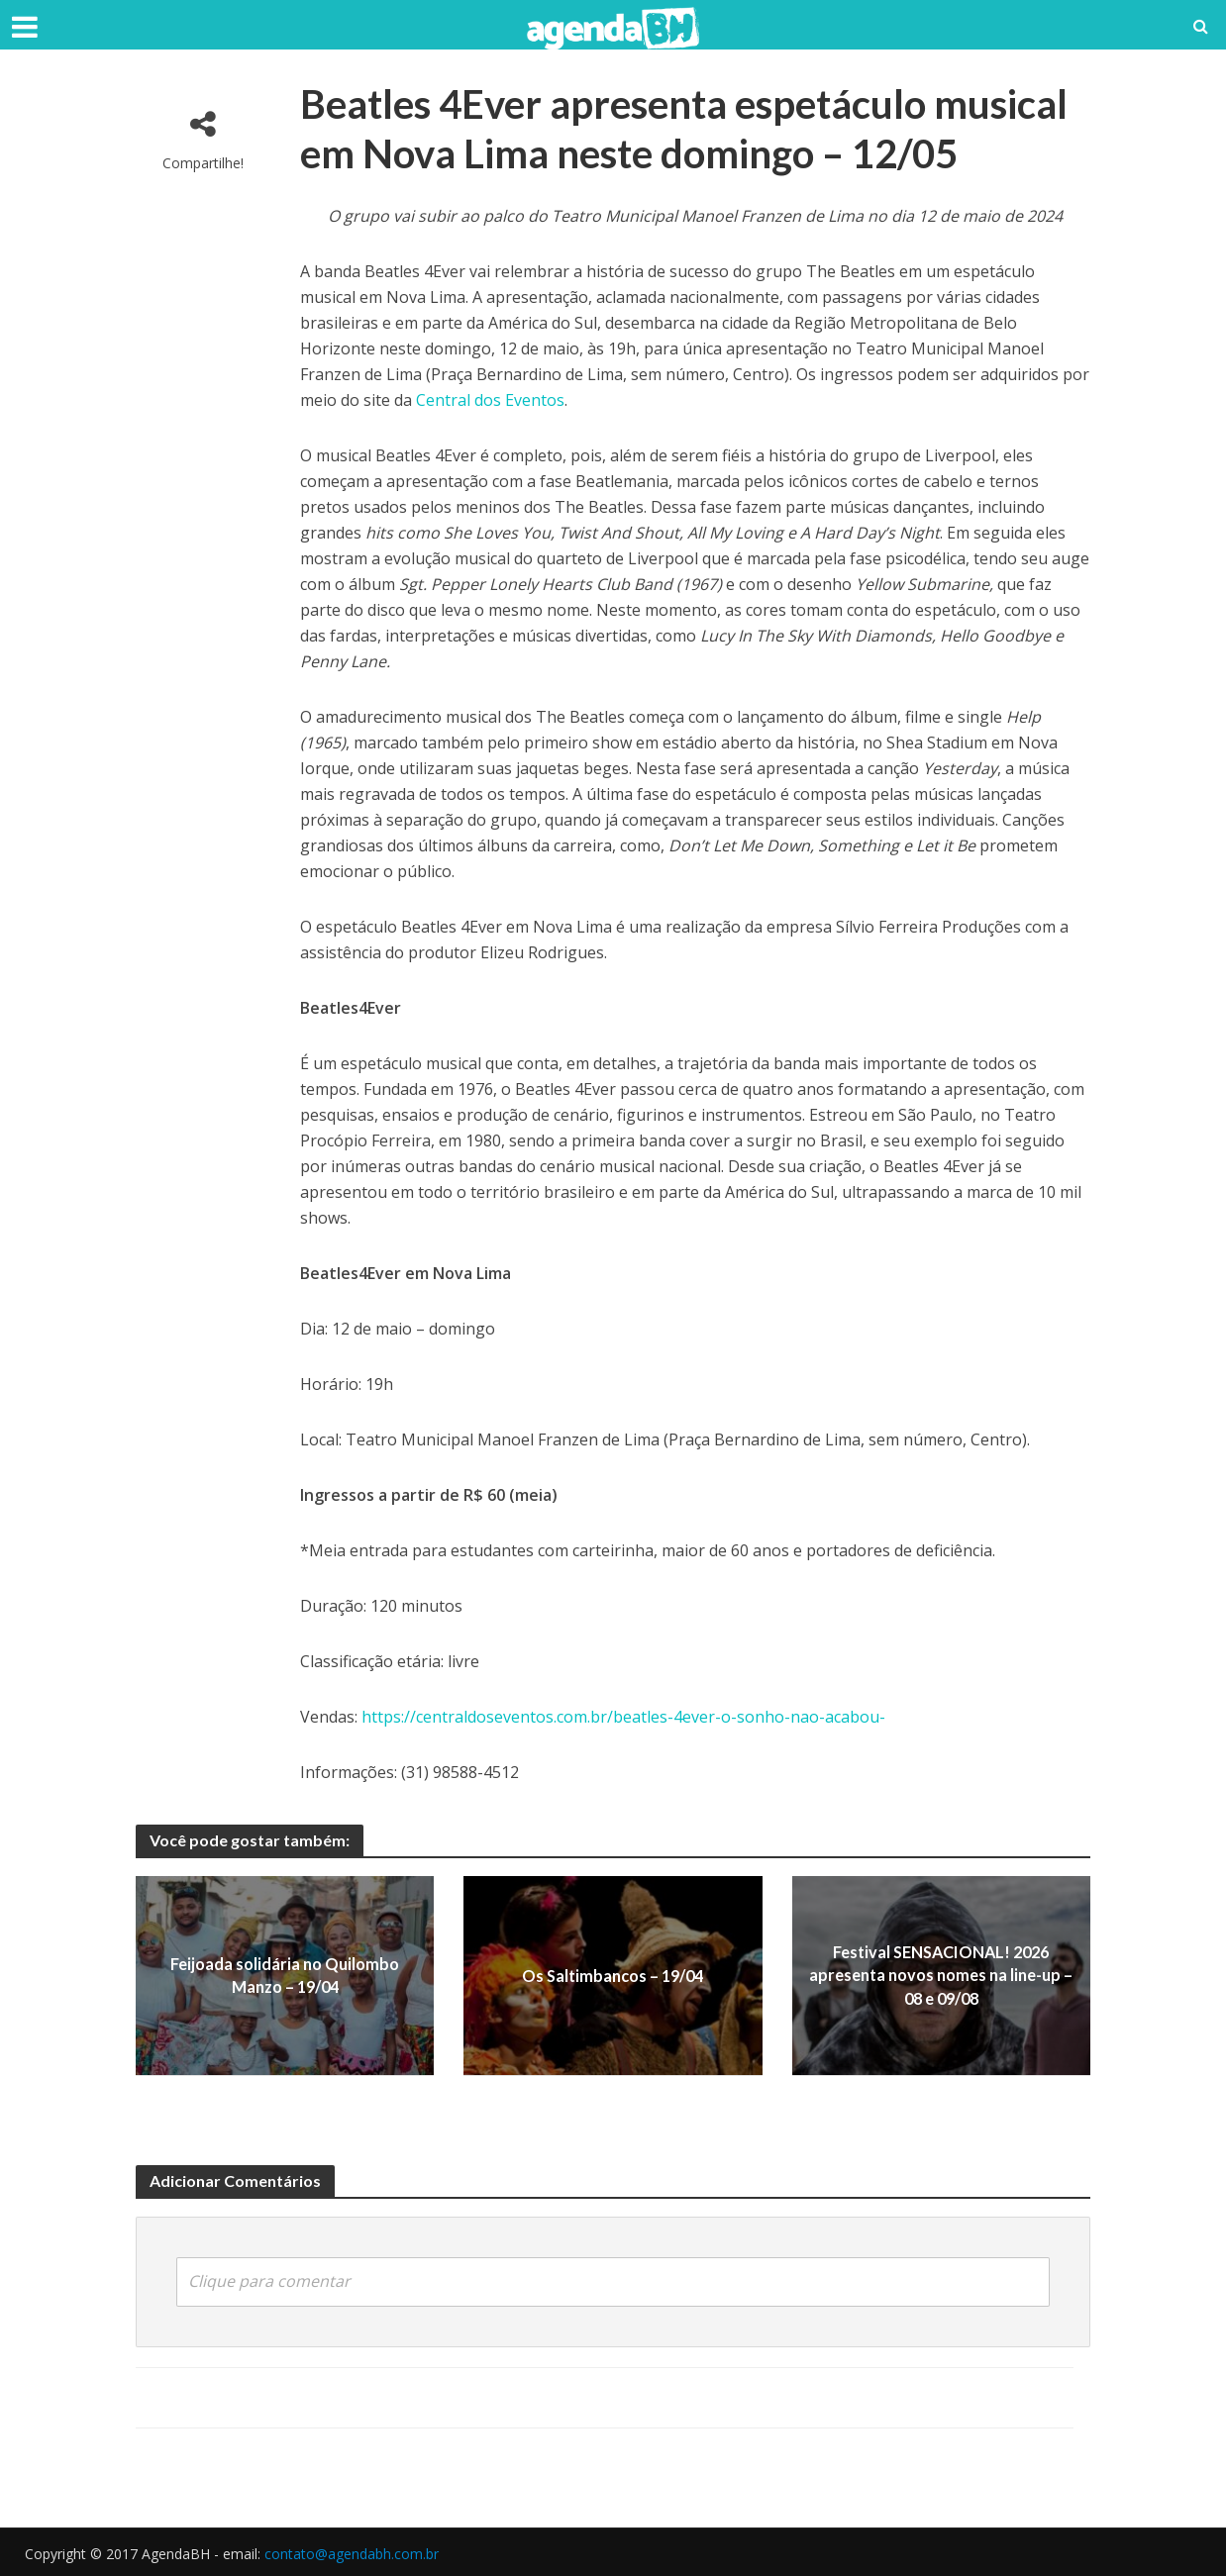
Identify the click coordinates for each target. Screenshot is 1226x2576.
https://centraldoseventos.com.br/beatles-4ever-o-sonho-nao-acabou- (623, 1717)
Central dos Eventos (490, 400)
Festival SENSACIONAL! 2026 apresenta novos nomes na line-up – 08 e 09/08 (941, 1975)
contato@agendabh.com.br (351, 2551)
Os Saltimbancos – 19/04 (612, 1975)
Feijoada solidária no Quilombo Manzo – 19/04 (284, 1975)
